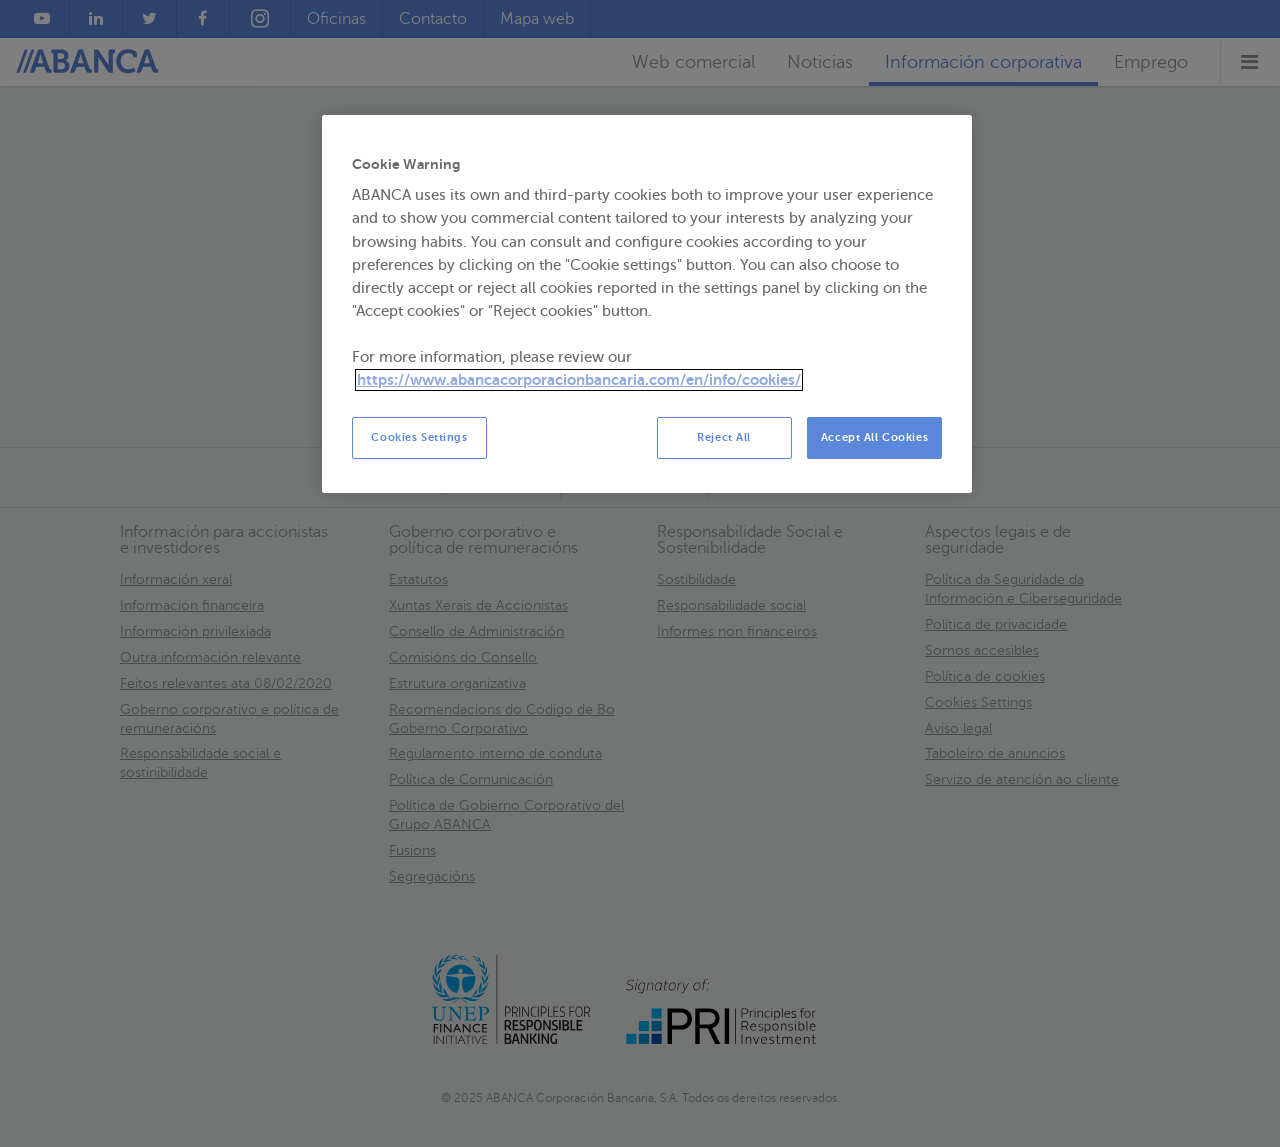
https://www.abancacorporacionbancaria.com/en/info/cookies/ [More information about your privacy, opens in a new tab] (579, 380)
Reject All (724, 437)
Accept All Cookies (874, 437)
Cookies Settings (419, 437)
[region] (647, 304)
